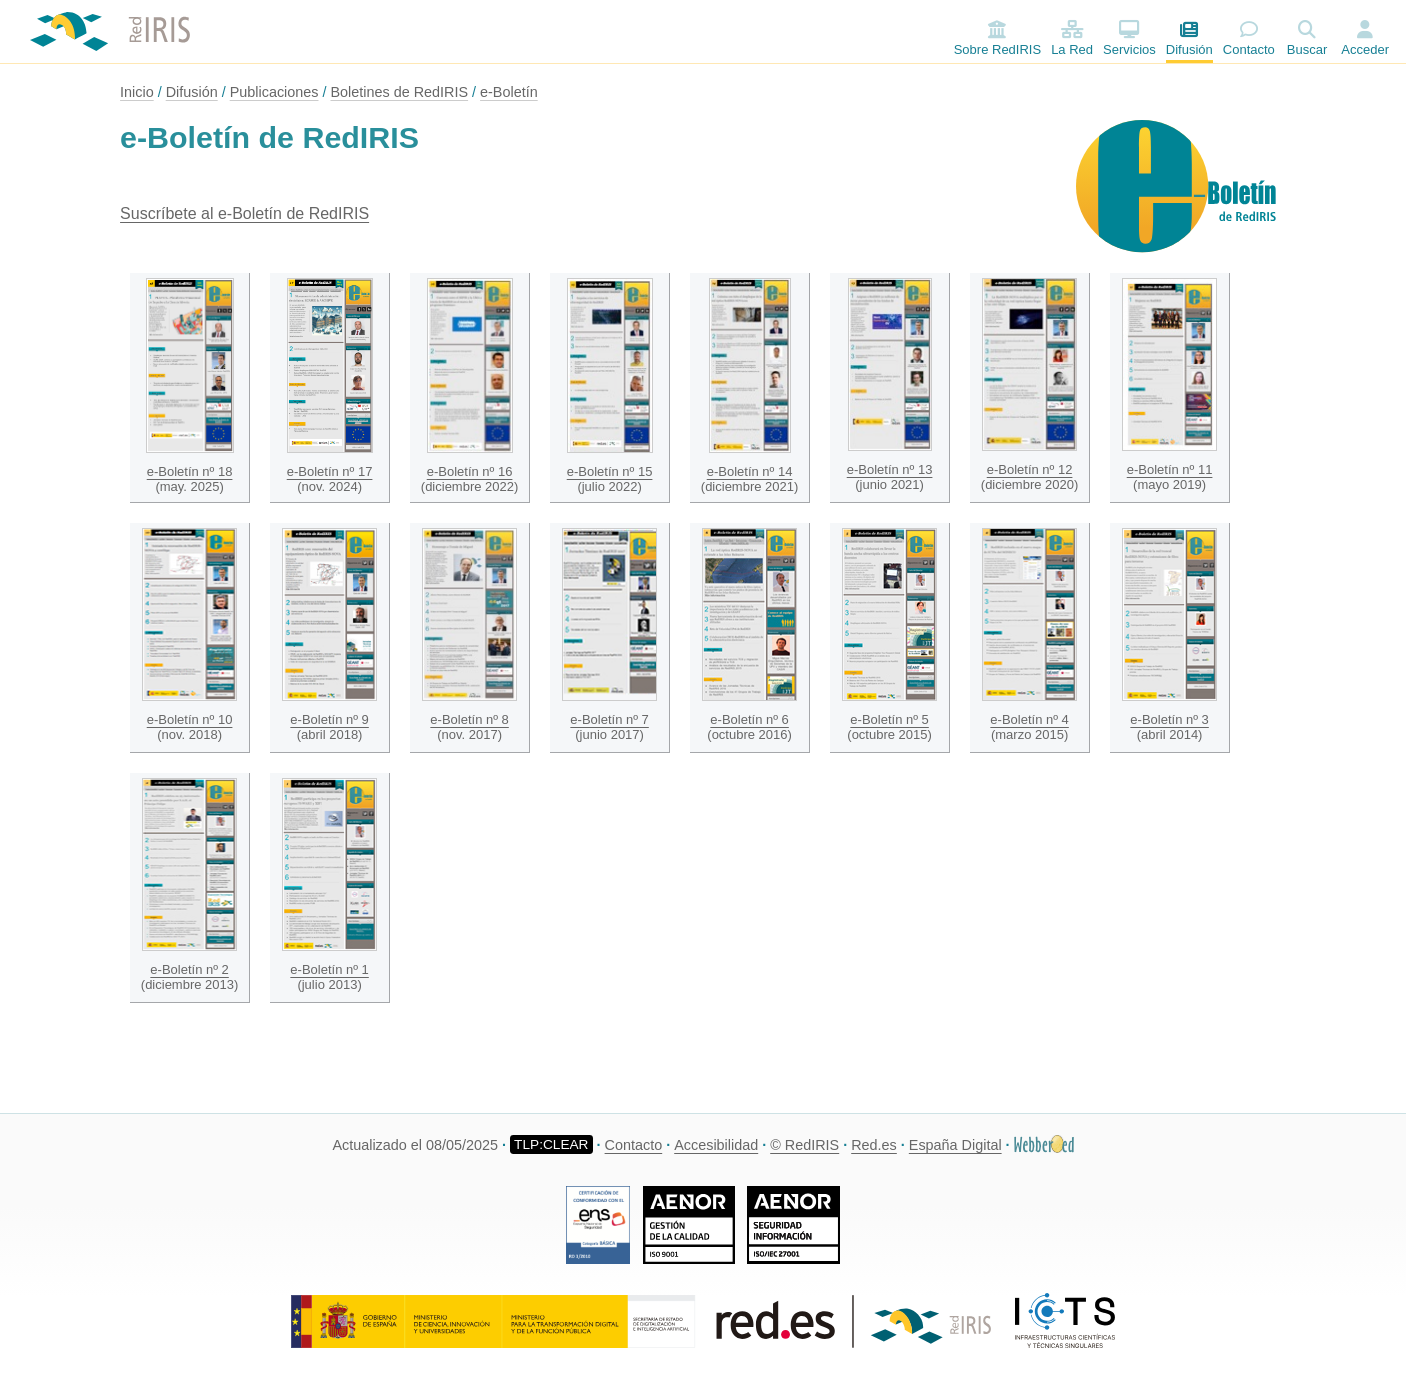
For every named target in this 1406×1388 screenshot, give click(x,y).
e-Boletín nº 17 (330, 471)
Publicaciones (274, 92)
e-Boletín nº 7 (609, 719)
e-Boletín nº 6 (749, 719)
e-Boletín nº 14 (750, 471)
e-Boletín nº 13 (890, 469)
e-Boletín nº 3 (1169, 719)
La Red (1072, 38)
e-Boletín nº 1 (329, 969)
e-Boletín (509, 92)
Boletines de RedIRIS (399, 92)
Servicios (1129, 38)
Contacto (1249, 38)
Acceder (1365, 49)
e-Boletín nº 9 (329, 719)
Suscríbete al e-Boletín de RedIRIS (244, 213)
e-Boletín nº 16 (470, 471)
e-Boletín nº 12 (1030, 469)
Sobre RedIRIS (997, 38)
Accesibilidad (716, 1145)
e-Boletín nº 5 (889, 719)
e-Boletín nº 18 (190, 471)
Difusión (1189, 38)
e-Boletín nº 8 (469, 719)
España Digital (955, 1145)
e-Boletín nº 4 (1029, 719)
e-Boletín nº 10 (190, 719)
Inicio (137, 92)
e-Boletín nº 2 (189, 969)
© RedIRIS (804, 1145)
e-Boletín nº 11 (1170, 469)
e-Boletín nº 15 (610, 471)
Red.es (874, 1145)
